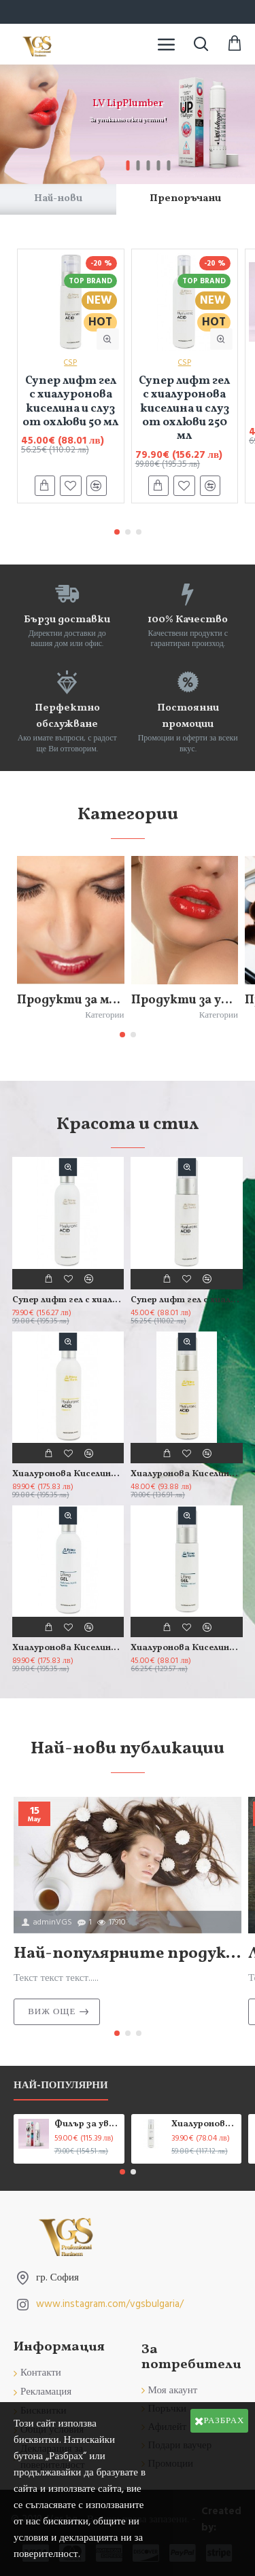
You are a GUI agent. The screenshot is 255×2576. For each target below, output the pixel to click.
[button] (117, 532)
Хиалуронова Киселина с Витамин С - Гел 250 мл (68, 1474)
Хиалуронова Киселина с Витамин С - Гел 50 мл (186, 1474)
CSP (70, 362)
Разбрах (224, 2420)
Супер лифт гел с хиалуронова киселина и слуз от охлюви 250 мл (184, 409)
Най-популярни (61, 2085)
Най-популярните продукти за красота (127, 1954)
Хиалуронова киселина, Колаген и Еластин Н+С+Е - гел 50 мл (204, 2124)
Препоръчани (185, 199)
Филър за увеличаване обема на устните (87, 2124)
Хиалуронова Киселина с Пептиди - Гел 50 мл (186, 1648)
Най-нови (58, 199)
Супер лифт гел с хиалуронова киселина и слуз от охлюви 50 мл (70, 402)
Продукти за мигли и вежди (70, 1000)
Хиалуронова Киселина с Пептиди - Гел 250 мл (68, 1648)
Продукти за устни (185, 1000)
